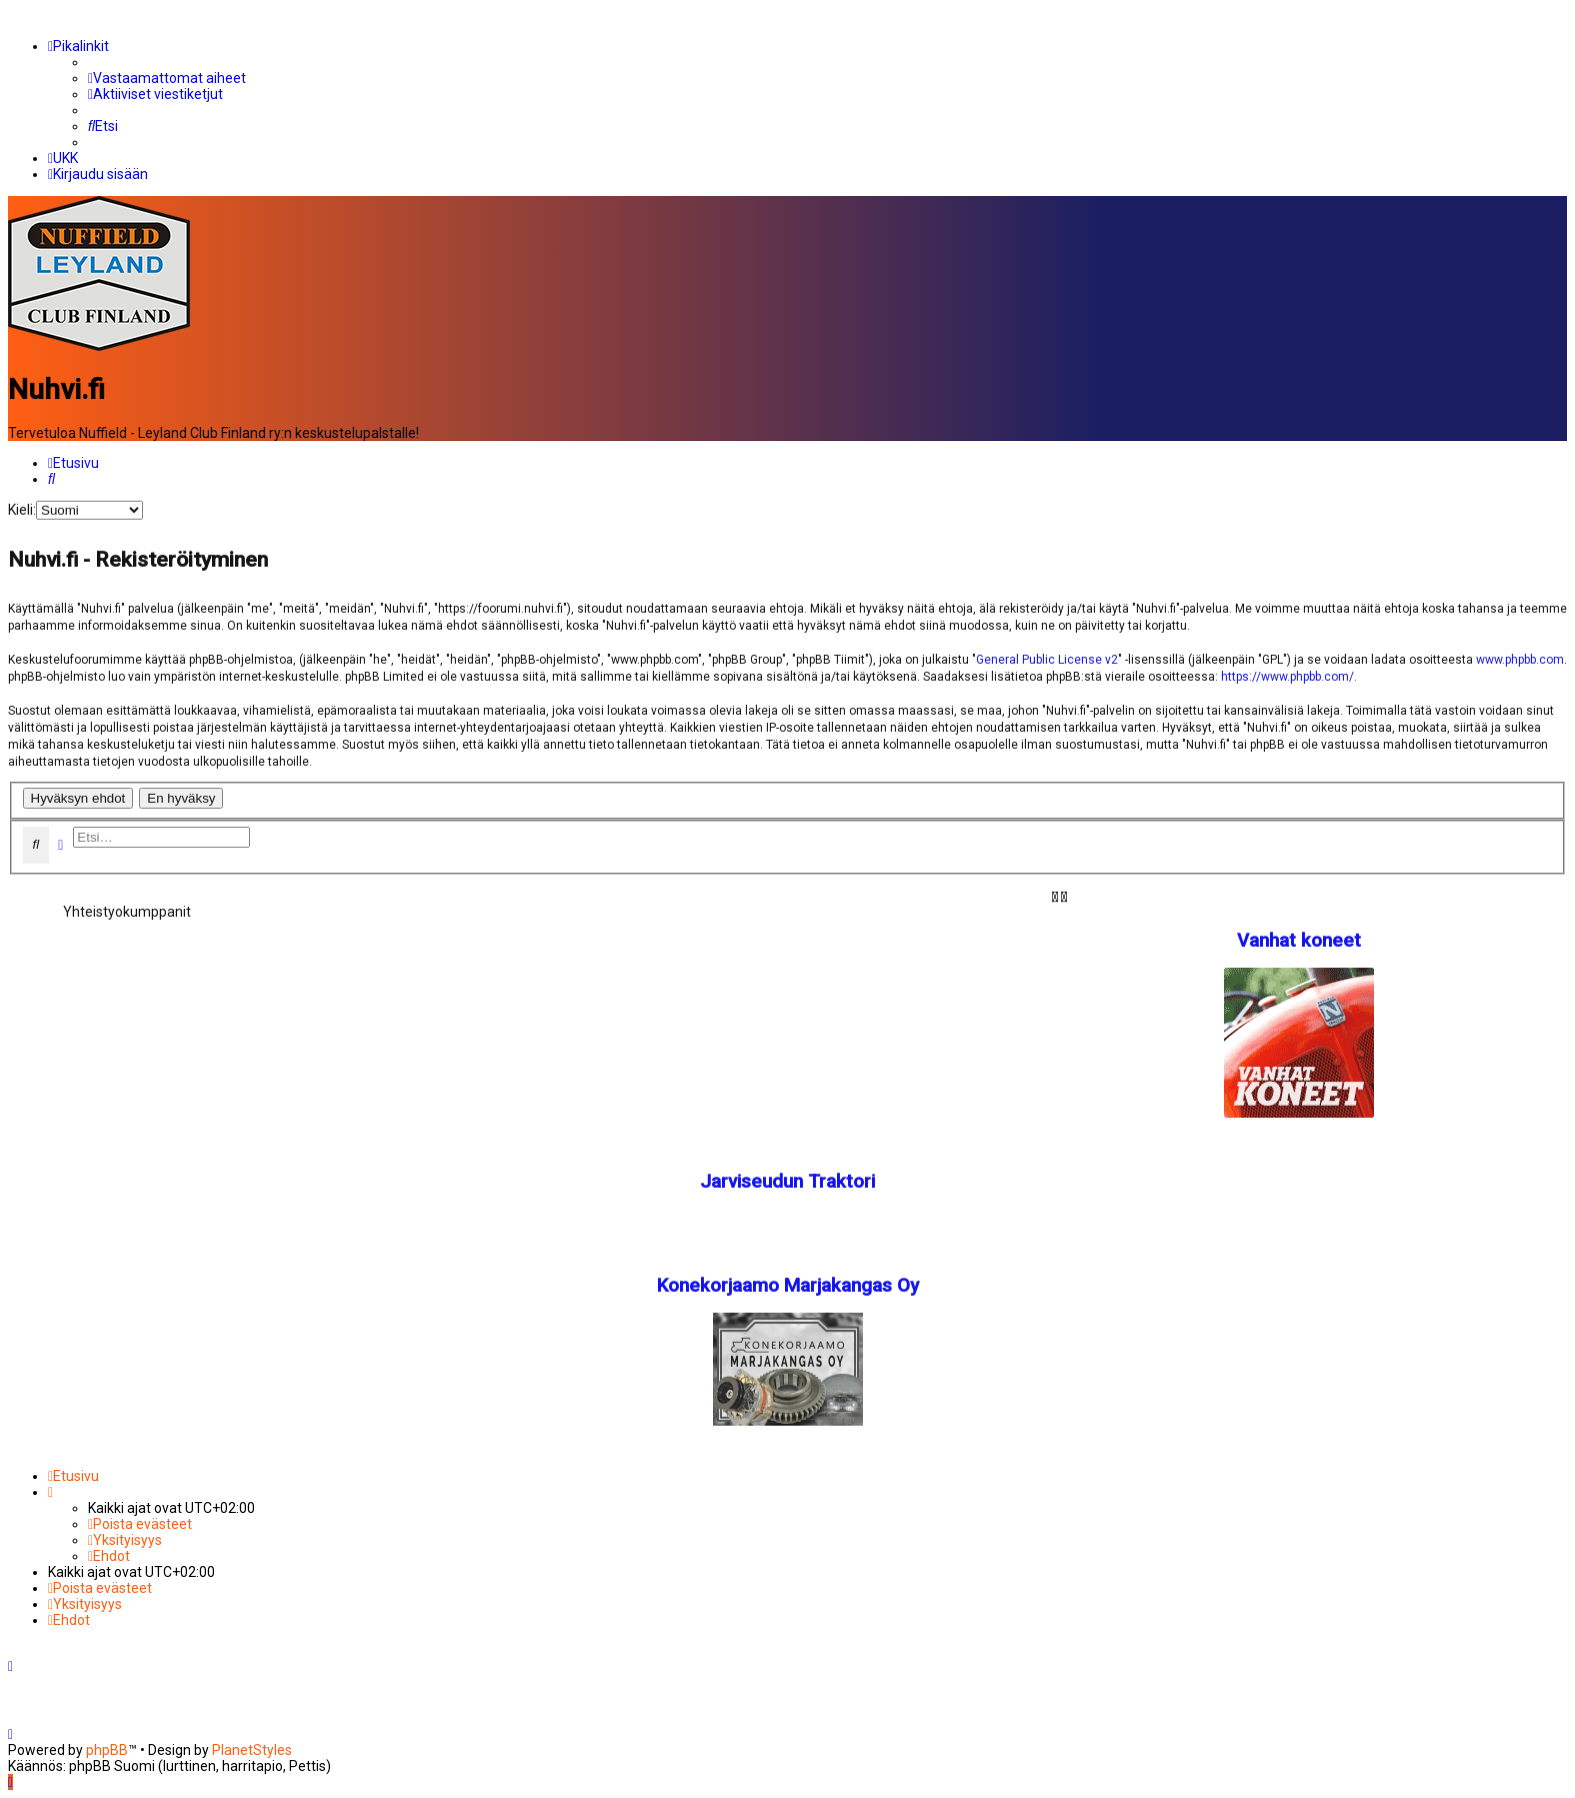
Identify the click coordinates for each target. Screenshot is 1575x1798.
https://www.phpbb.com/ (1287, 674)
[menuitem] (167, 78)
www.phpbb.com (1520, 657)
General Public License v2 (1047, 657)
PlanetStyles (252, 1750)
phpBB (107, 1750)
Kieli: (22, 507)
